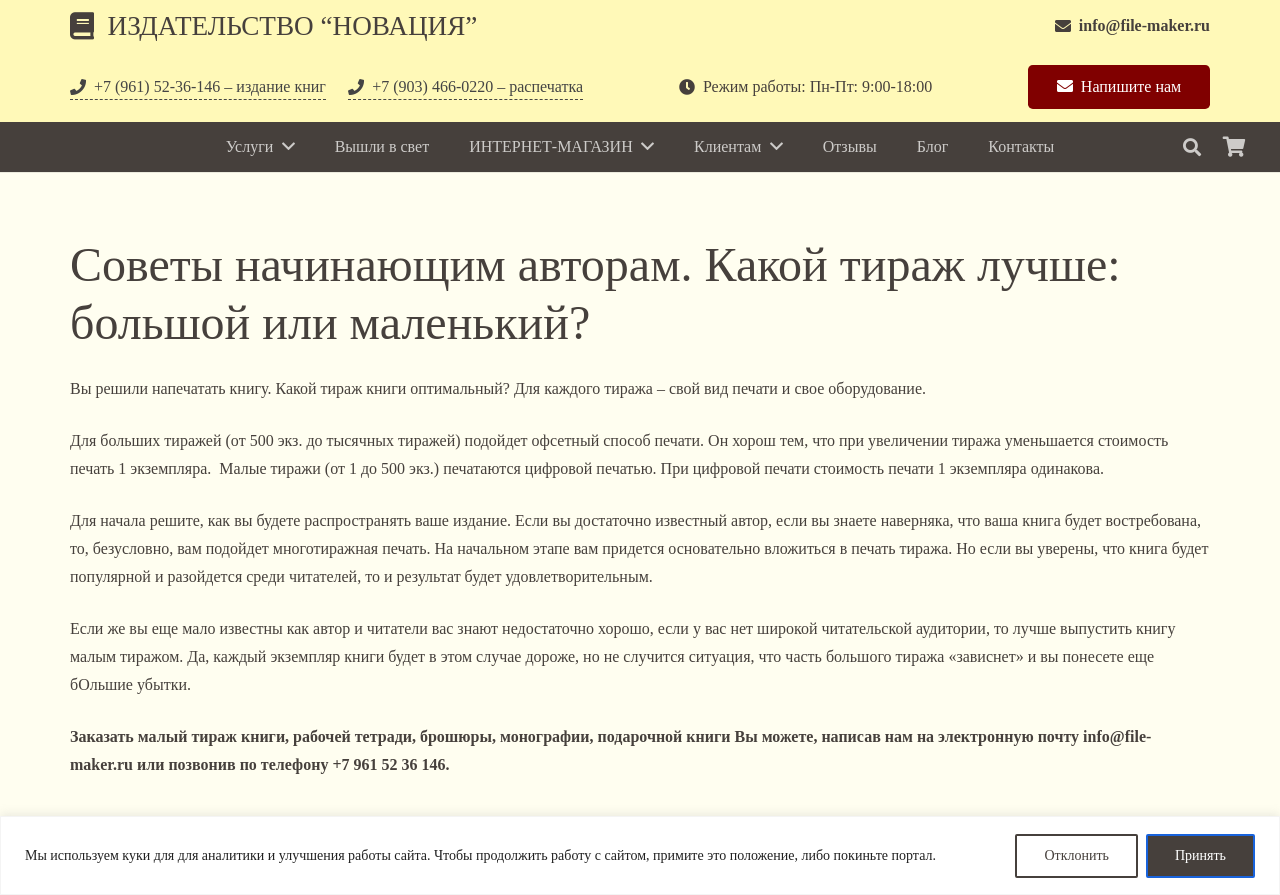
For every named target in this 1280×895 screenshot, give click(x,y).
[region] (640, 855)
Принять (1200, 855)
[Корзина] (1234, 147)
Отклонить (1076, 855)
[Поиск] (1192, 147)
